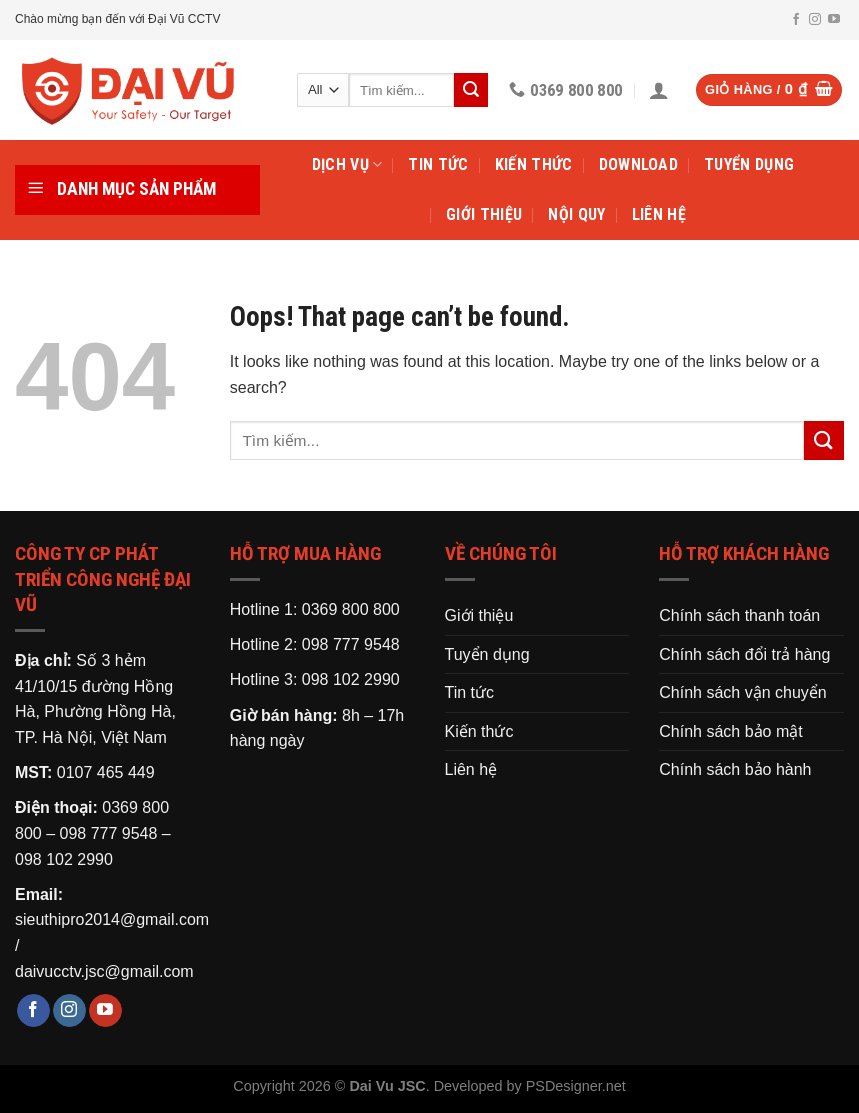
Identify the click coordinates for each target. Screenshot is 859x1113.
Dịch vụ (347, 165)
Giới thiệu (484, 214)
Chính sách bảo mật (730, 731)
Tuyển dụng (749, 164)
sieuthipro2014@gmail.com (112, 919)
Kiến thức (534, 164)
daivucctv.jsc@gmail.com (104, 971)
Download (639, 164)
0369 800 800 (351, 609)
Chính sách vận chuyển (742, 692)
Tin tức (438, 164)
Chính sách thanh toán (739, 615)
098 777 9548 (109, 833)
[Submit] (824, 440)
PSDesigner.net (576, 1086)
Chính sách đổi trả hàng (744, 654)
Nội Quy (576, 214)
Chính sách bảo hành (735, 769)
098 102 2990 (64, 859)
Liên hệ (659, 214)
